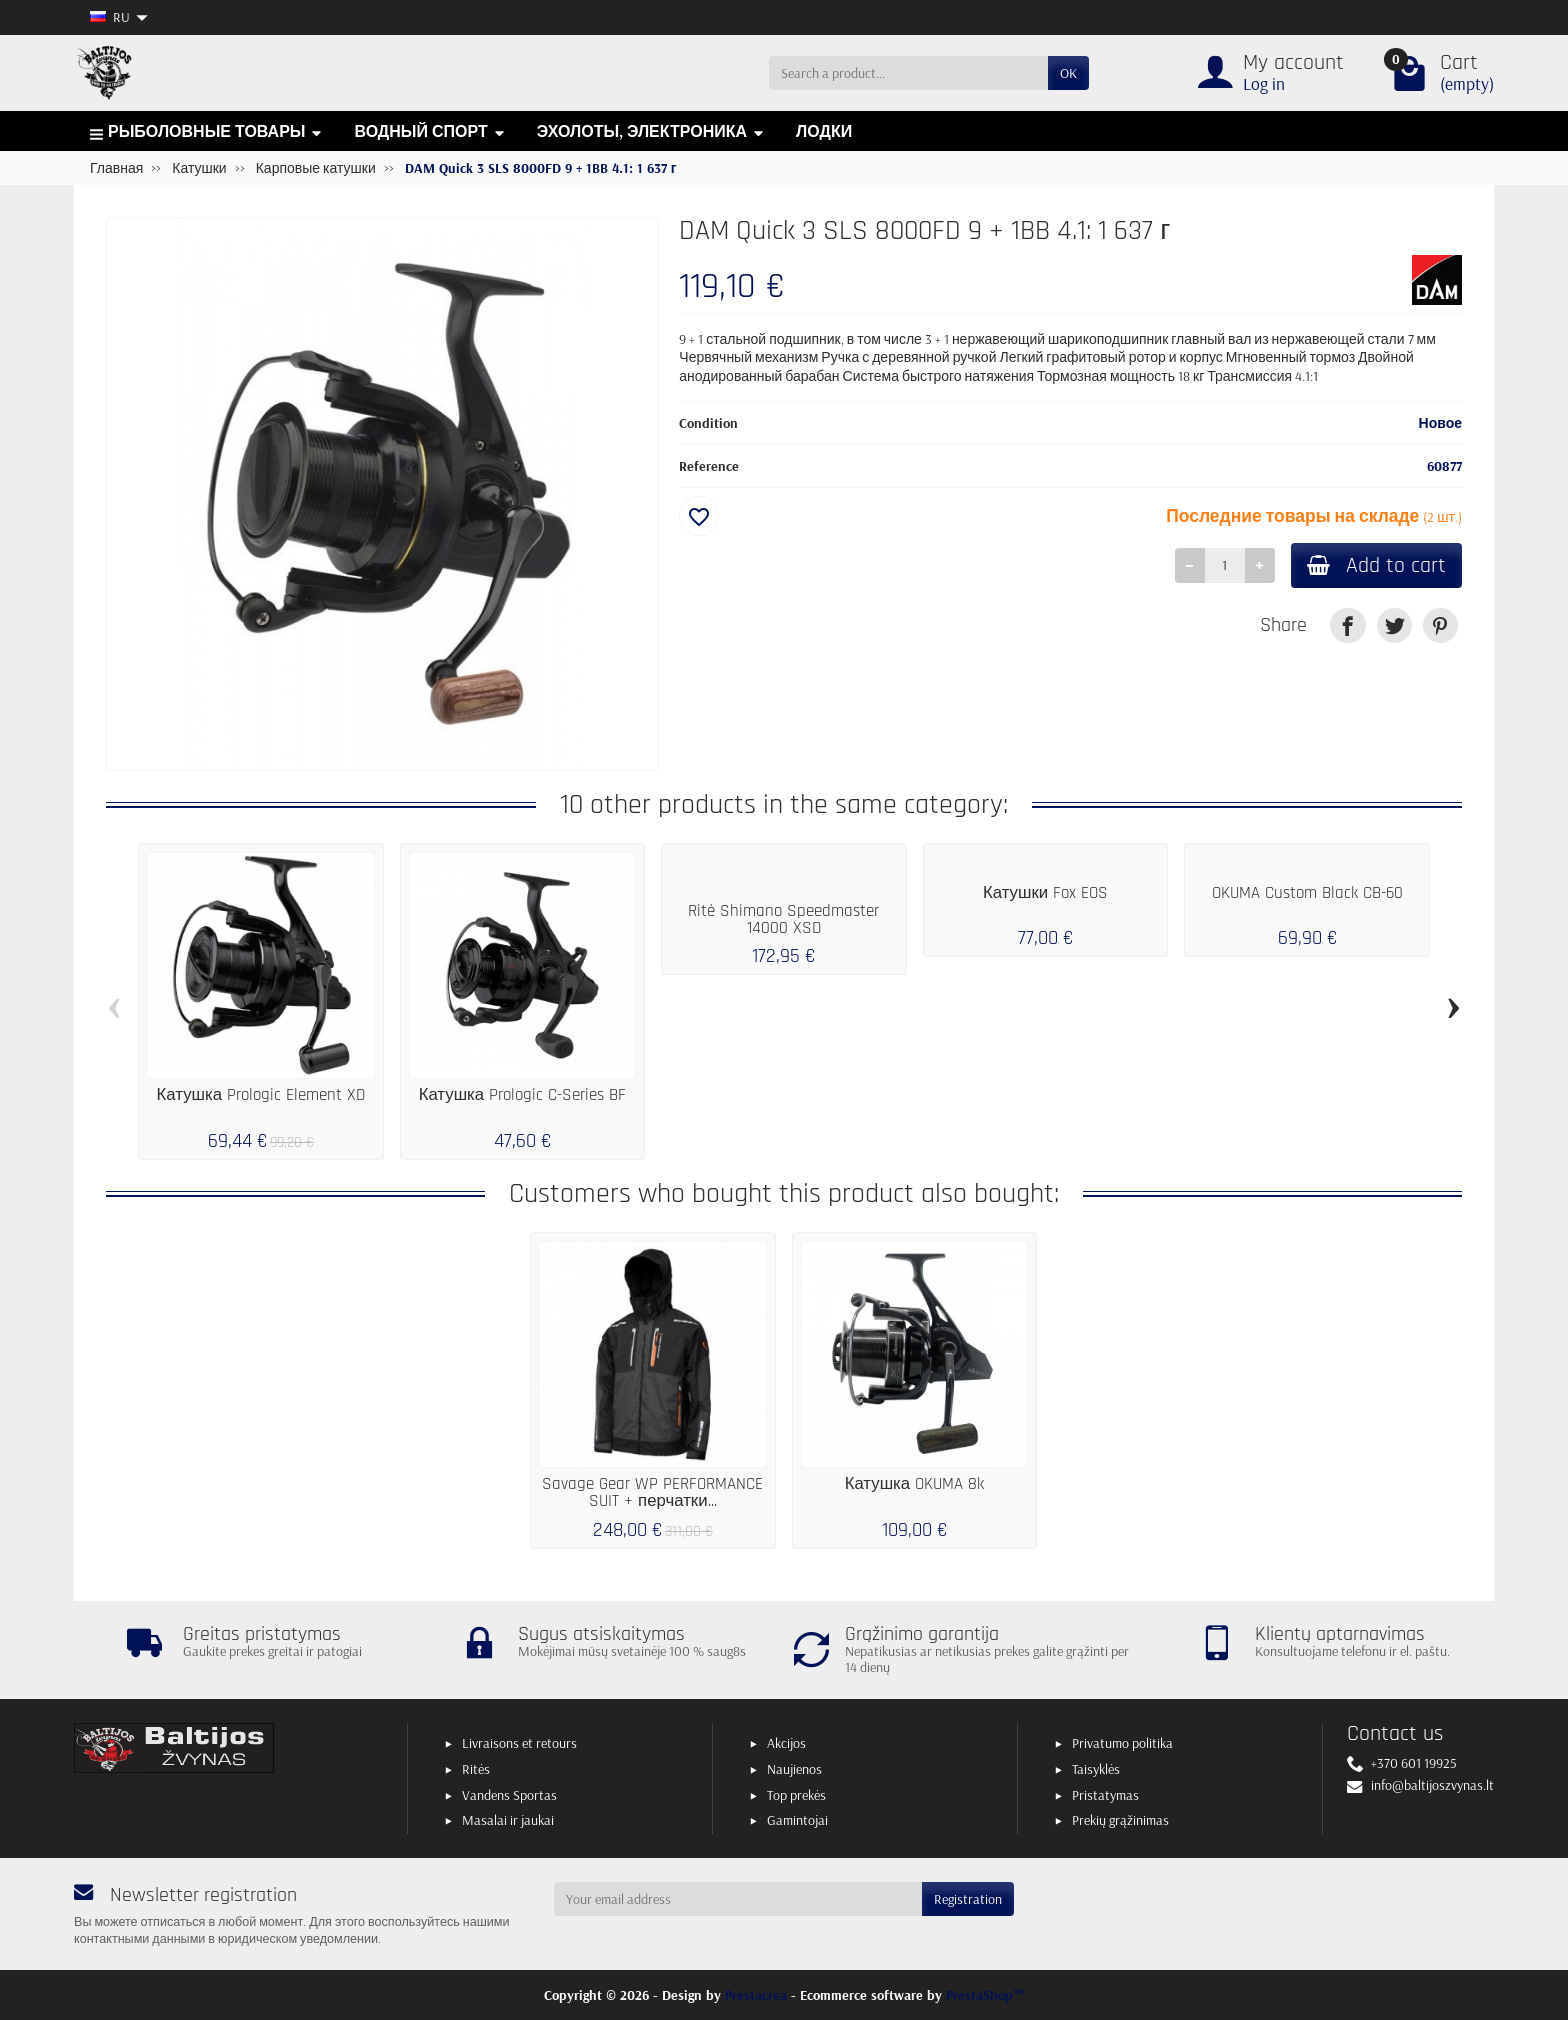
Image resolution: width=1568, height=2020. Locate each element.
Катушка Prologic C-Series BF (523, 1095)
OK (1068, 73)
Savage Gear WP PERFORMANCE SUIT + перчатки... (652, 1492)
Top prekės (796, 1795)
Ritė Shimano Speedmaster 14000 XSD (783, 919)
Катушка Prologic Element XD (261, 1095)
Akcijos (786, 1743)
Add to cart (1376, 565)
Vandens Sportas (509, 1795)
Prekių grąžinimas (1120, 1820)
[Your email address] (738, 1899)
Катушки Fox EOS (1045, 893)
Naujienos (794, 1769)
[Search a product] (908, 73)
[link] (1347, 625)
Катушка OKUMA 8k (915, 1484)
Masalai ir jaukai (508, 1820)
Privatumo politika (1122, 1743)
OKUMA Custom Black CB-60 (1307, 893)
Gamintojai (797, 1820)
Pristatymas (1105, 1795)
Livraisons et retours (519, 1743)
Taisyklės (1096, 1769)
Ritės (476, 1769)
